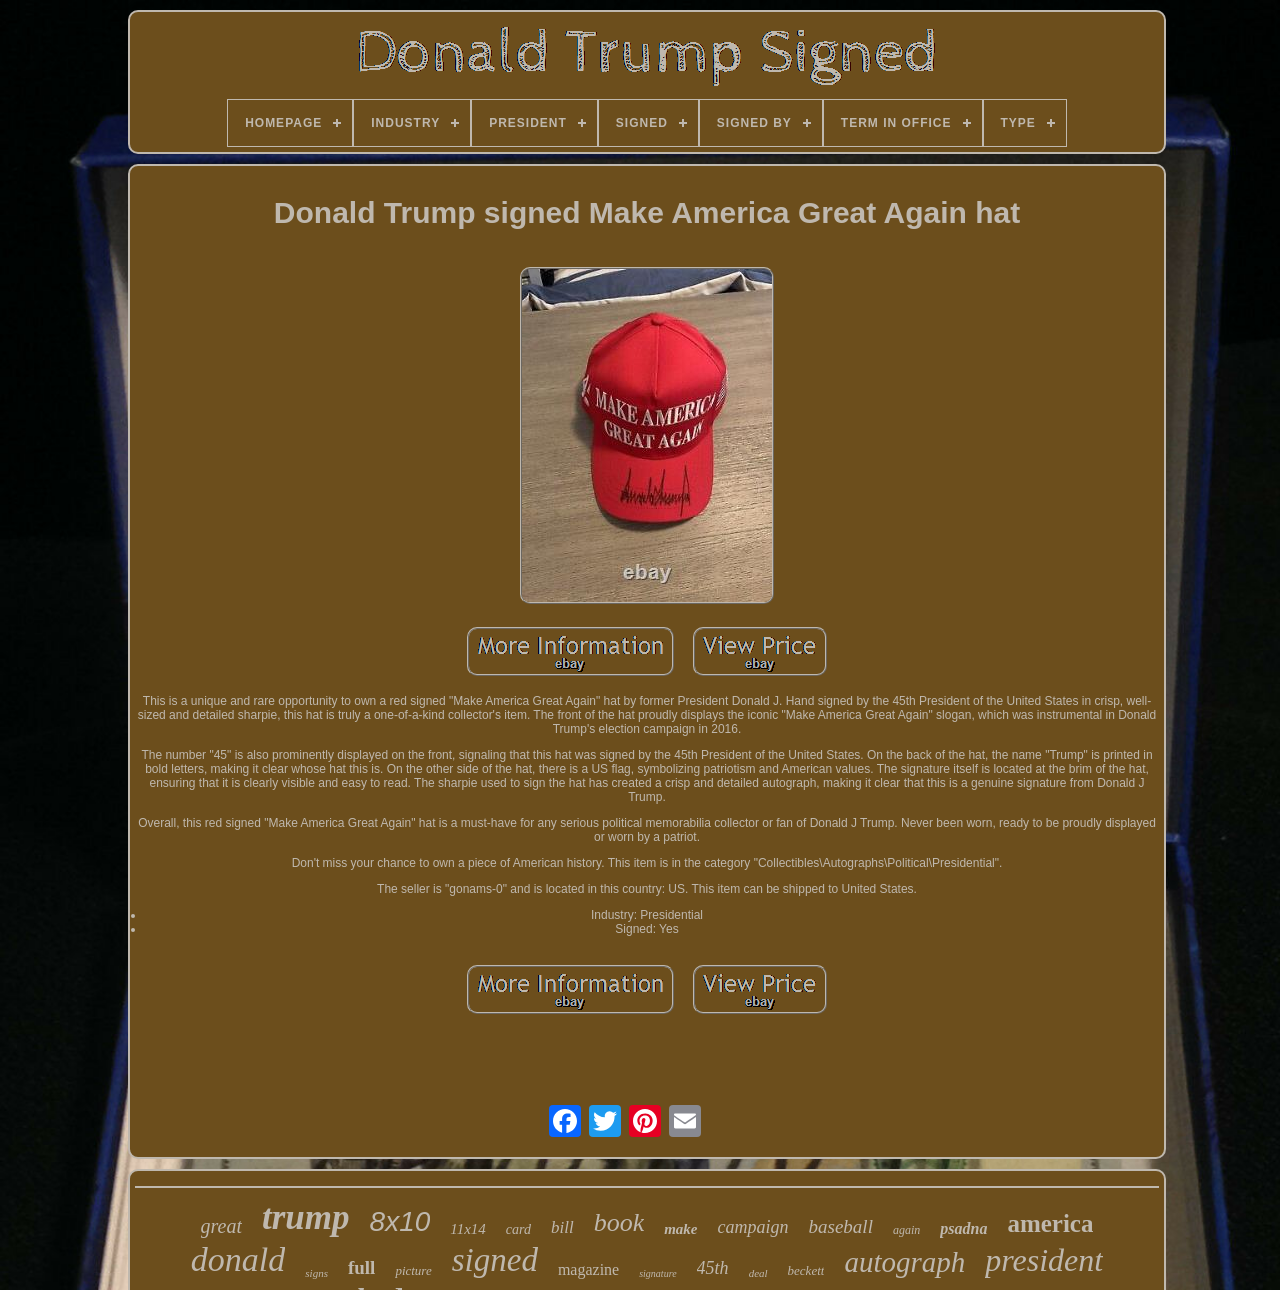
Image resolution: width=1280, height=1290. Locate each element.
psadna (963, 1228)
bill (562, 1227)
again (906, 1230)
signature (657, 1273)
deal (758, 1273)
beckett (806, 1270)
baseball (841, 1226)
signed (495, 1260)
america (1050, 1223)
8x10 (400, 1221)
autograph (904, 1262)
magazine (588, 1269)
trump (306, 1217)
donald (238, 1259)
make (680, 1229)
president (1044, 1260)
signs (316, 1273)
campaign (753, 1227)
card (518, 1229)
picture (413, 1270)
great (221, 1226)
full (361, 1267)
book (619, 1222)
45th (713, 1268)
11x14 (468, 1229)
